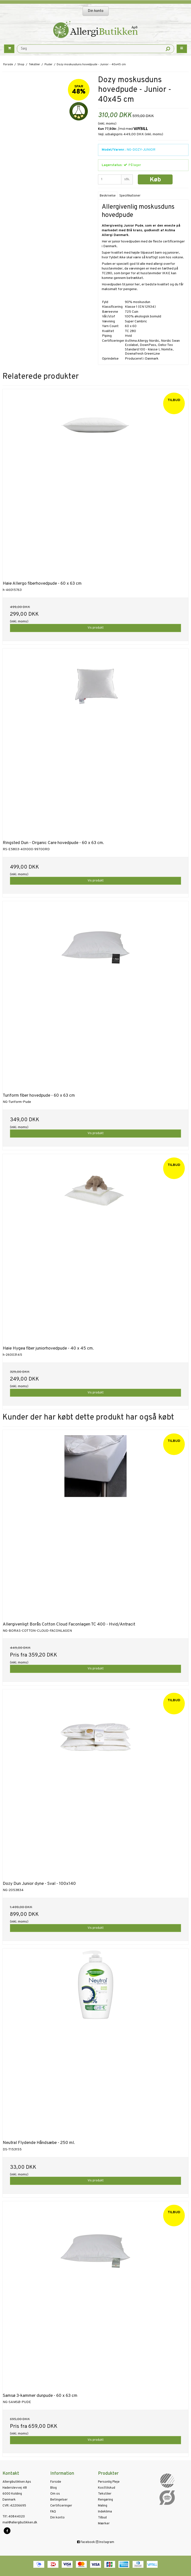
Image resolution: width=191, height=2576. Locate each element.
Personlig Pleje (109, 2482)
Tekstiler (104, 2494)
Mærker (104, 2524)
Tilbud (102, 2518)
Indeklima (105, 2512)
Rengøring (105, 2500)
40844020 (13, 2517)
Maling (102, 2506)
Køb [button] (155, 180)
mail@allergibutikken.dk (19, 2523)
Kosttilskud (106, 2488)
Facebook (86, 2542)
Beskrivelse (108, 196)
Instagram (105, 2542)
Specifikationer (130, 196)
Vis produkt (96, 628)
